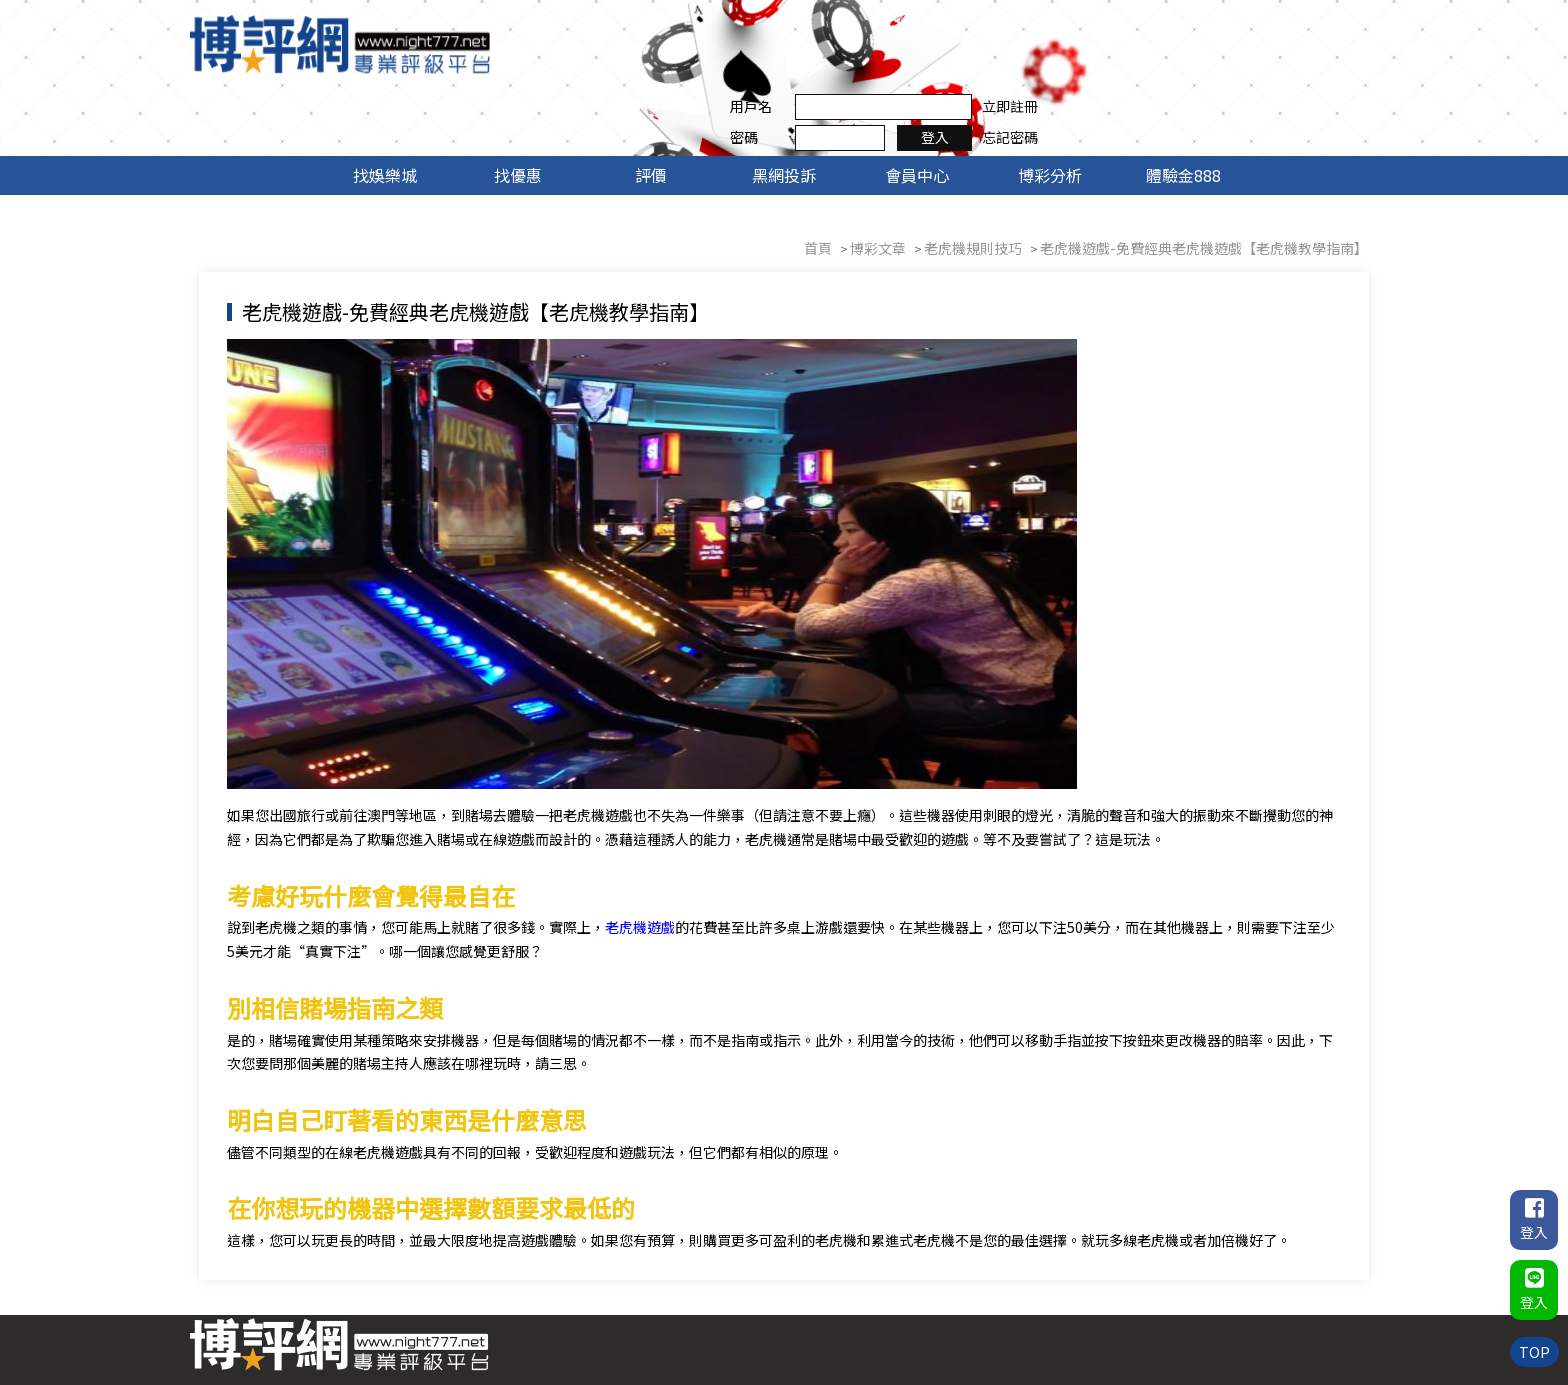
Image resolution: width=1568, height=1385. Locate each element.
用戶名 (1070, 28)
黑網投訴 (784, 108)
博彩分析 (1050, 108)
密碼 (1063, 59)
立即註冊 (1329, 28)
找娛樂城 (385, 108)
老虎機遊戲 (657, 862)
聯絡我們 (1329, 1299)
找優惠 (518, 108)
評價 (651, 108)
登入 (1254, 59)
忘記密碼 (1329, 59)
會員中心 (917, 108)
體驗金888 (1183, 108)
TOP (1533, 1350)
